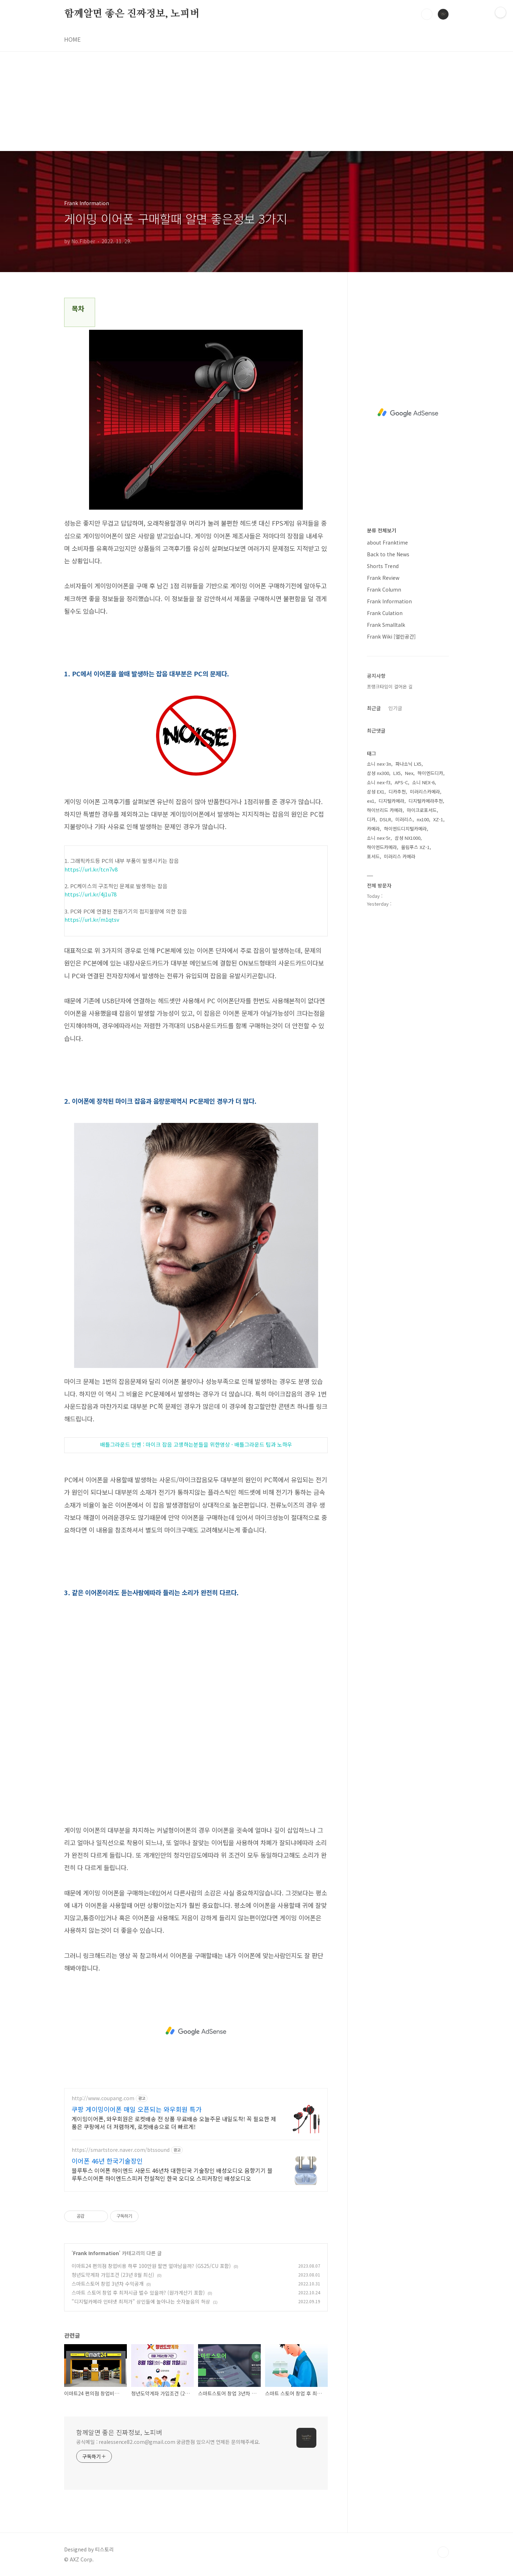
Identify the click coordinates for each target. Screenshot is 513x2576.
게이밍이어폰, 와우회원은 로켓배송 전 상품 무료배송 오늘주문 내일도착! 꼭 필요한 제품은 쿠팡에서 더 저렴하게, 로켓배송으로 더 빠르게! (174, 2122)
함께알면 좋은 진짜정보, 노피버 (132, 14)
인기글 (395, 708)
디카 (371, 819)
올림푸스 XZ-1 (415, 847)
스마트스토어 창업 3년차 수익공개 (108, 2283)
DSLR (385, 819)
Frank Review (383, 577)
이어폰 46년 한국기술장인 (107, 2160)
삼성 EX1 (375, 791)
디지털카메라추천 (426, 800)
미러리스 (404, 819)
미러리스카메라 (425, 791)
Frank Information (96, 2253)
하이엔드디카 (430, 773)
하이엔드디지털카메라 (405, 828)
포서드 (373, 856)
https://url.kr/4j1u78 (90, 894)
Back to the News (388, 554)
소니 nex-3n (379, 763)
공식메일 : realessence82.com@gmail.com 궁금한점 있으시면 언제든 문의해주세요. (168, 2441)
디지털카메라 (391, 800)
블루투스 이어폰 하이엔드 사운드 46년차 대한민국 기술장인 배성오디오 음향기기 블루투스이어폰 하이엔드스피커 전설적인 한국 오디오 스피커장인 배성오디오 (172, 2174)
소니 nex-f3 (378, 782)
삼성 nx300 (378, 773)
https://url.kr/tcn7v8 (91, 869)
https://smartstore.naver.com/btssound (121, 2150)
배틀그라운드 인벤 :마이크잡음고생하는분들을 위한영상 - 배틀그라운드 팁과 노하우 (196, 1444)
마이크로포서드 (422, 810)
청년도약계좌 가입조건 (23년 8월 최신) (113, 2274)
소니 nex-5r (378, 837)
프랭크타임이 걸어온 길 (390, 686)
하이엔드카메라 (382, 847)
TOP (443, 2552)
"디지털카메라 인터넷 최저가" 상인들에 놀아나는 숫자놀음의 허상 (141, 2301)
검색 (426, 14)
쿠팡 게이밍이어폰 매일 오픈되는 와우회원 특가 (137, 2109)
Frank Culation (385, 612)
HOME (72, 39)
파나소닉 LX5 (408, 763)
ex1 (370, 800)
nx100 (423, 819)
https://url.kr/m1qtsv (91, 919)
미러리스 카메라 (399, 856)
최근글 (374, 708)
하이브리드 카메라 (385, 810)
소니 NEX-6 (423, 782)
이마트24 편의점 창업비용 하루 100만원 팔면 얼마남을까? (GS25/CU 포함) (151, 2265)
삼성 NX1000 (407, 837)
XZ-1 (438, 819)
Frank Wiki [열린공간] (391, 636)
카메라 (373, 828)
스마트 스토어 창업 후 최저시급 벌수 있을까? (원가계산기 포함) (138, 2292)
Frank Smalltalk (386, 624)
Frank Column (384, 589)
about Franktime (387, 542)
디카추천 (397, 791)
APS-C (401, 782)
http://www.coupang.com (103, 2098)
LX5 (397, 773)
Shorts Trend (383, 565)
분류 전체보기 (381, 530)
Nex (409, 773)
